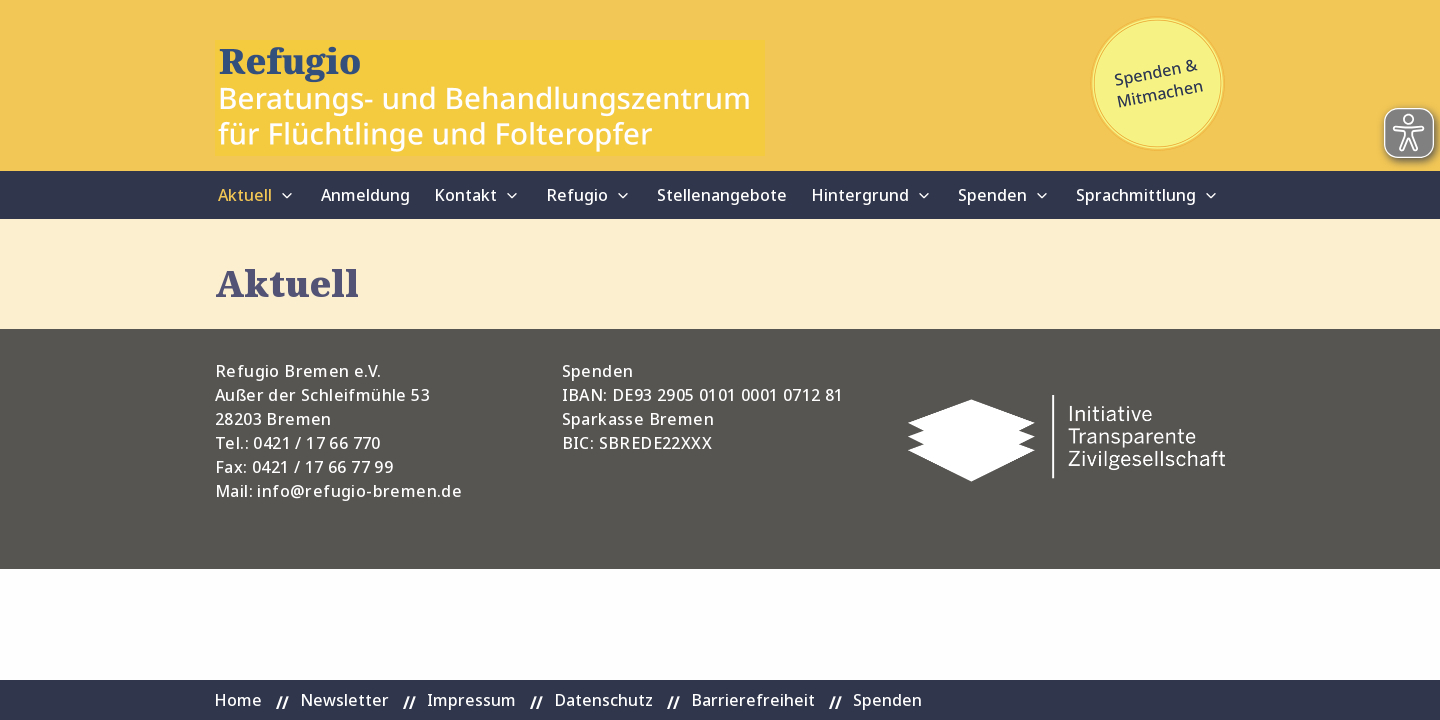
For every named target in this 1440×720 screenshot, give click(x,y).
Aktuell (245, 195)
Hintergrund (860, 195)
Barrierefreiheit (753, 700)
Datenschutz (603, 700)
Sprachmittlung (1136, 195)
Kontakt (465, 195)
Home (238, 700)
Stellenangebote (722, 195)
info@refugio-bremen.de (359, 491)
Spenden (992, 195)
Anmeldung (365, 195)
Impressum (471, 700)
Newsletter (344, 700)
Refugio (577, 195)
